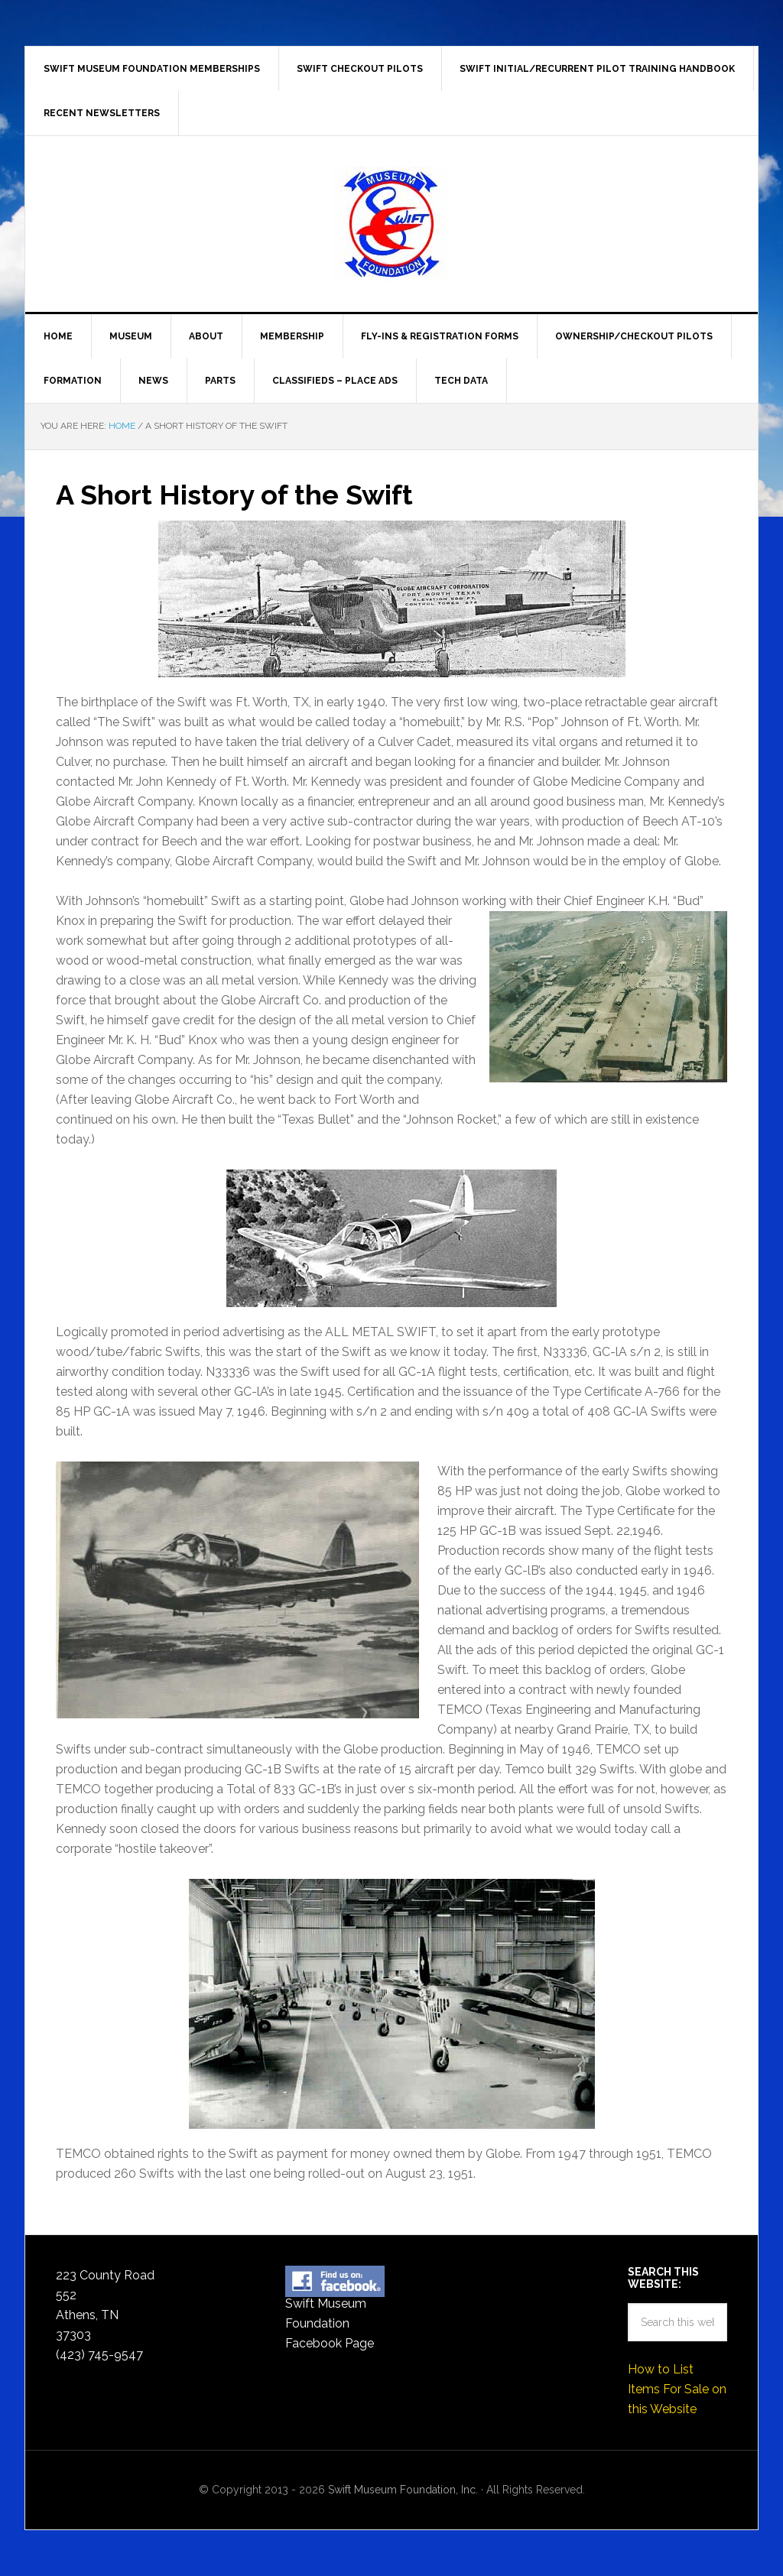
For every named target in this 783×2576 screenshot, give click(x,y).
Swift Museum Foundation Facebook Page (329, 2323)
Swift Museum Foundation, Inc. (391, 224)
